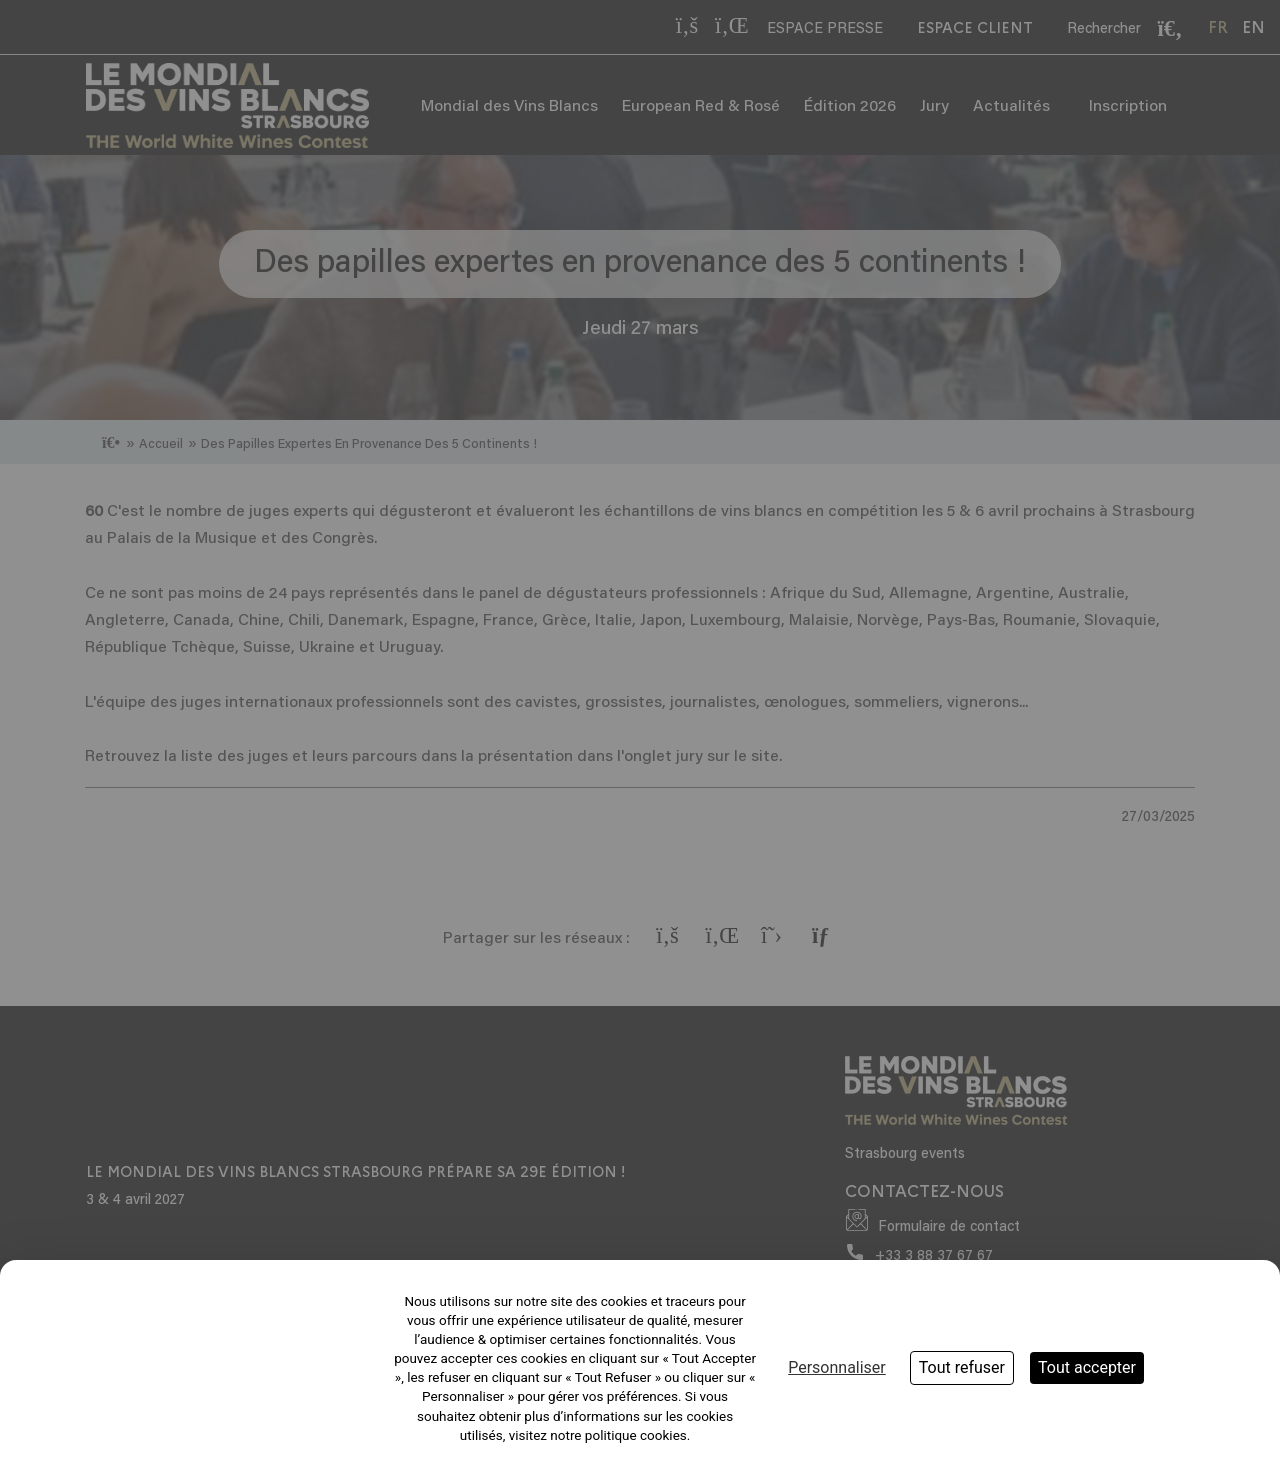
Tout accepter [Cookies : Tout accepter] (1087, 1367)
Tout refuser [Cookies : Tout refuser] (962, 1367)
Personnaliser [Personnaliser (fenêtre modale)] (837, 1367)
